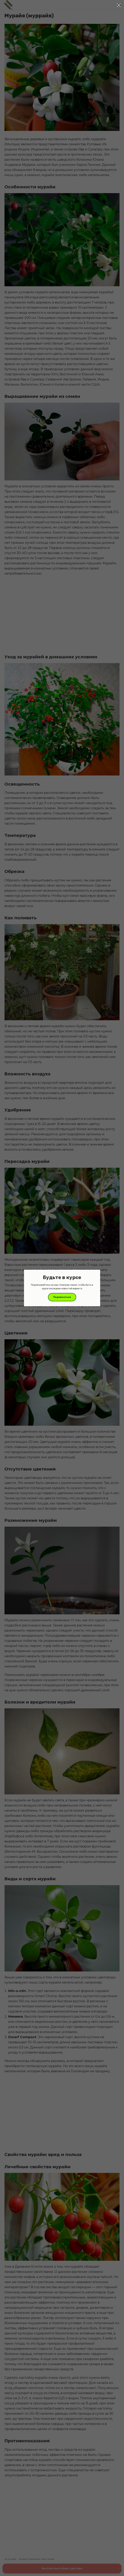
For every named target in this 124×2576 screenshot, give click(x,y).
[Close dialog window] (118, 5)
